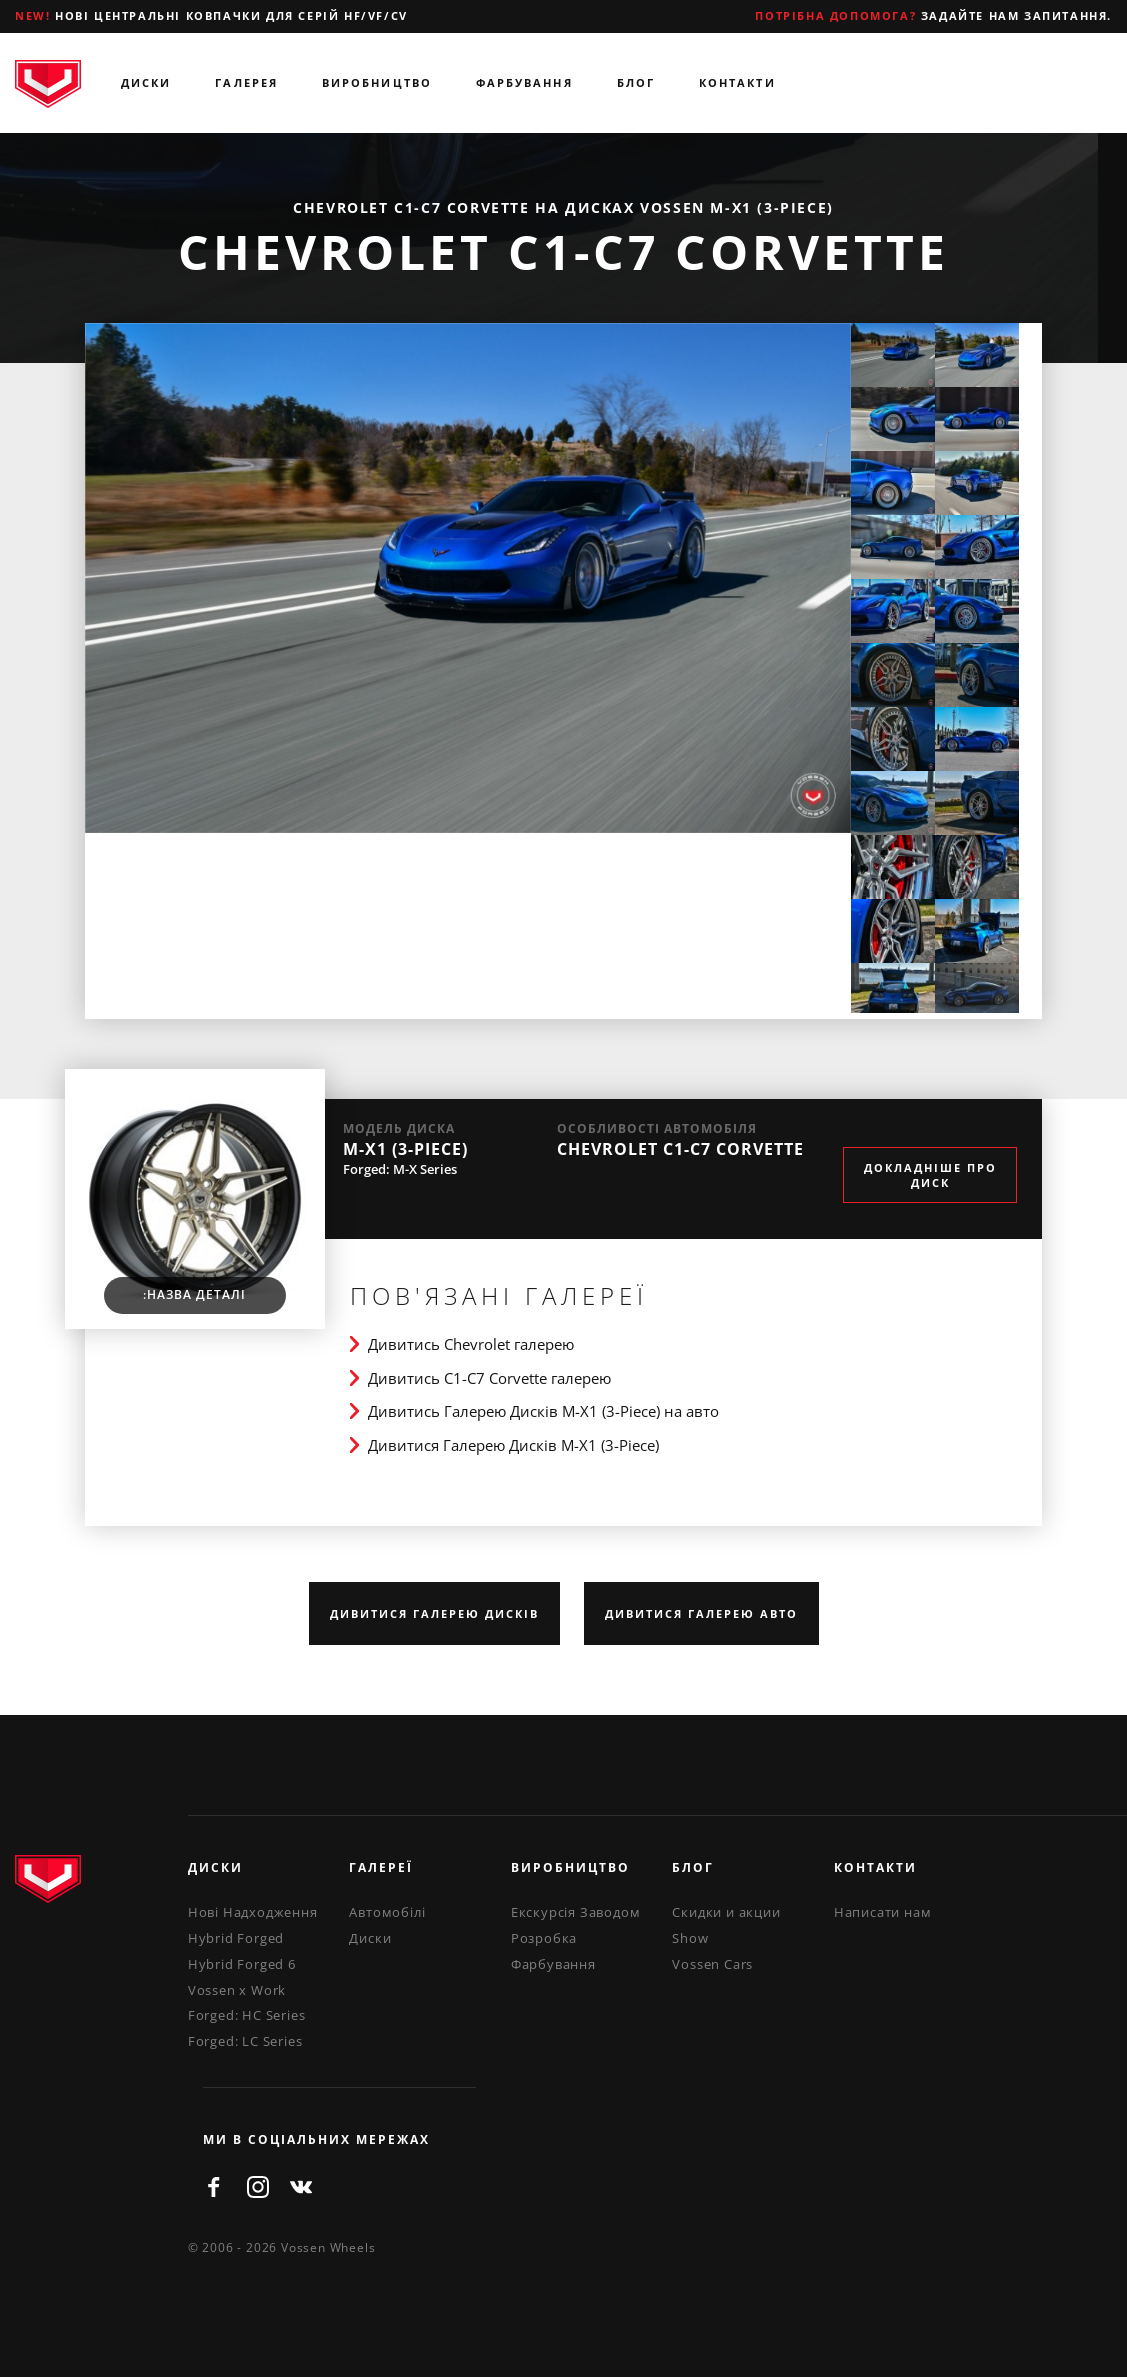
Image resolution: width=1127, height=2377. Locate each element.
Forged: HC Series (247, 2015)
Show (690, 1938)
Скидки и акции (726, 1912)
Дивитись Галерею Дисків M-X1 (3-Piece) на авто (543, 1411)
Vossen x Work (237, 1990)
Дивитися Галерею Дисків (434, 1613)
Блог (636, 82)
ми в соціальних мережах (316, 2139)
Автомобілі (387, 1912)
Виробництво (377, 82)
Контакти (737, 82)
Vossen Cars (712, 1964)
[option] (468, 578)
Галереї (381, 1867)
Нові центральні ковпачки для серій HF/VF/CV (211, 15)
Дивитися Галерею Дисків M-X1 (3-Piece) (513, 1445)
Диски (146, 82)
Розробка (544, 1938)
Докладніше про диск (930, 1175)
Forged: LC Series (245, 2041)
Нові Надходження (253, 1912)
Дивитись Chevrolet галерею (471, 1344)
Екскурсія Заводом (576, 1912)
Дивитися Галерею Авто (701, 1613)
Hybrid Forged (236, 1938)
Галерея (246, 82)
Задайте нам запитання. (933, 15)
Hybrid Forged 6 (242, 1964)
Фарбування (524, 82)
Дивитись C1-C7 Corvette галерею (489, 1378)
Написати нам (883, 1912)
